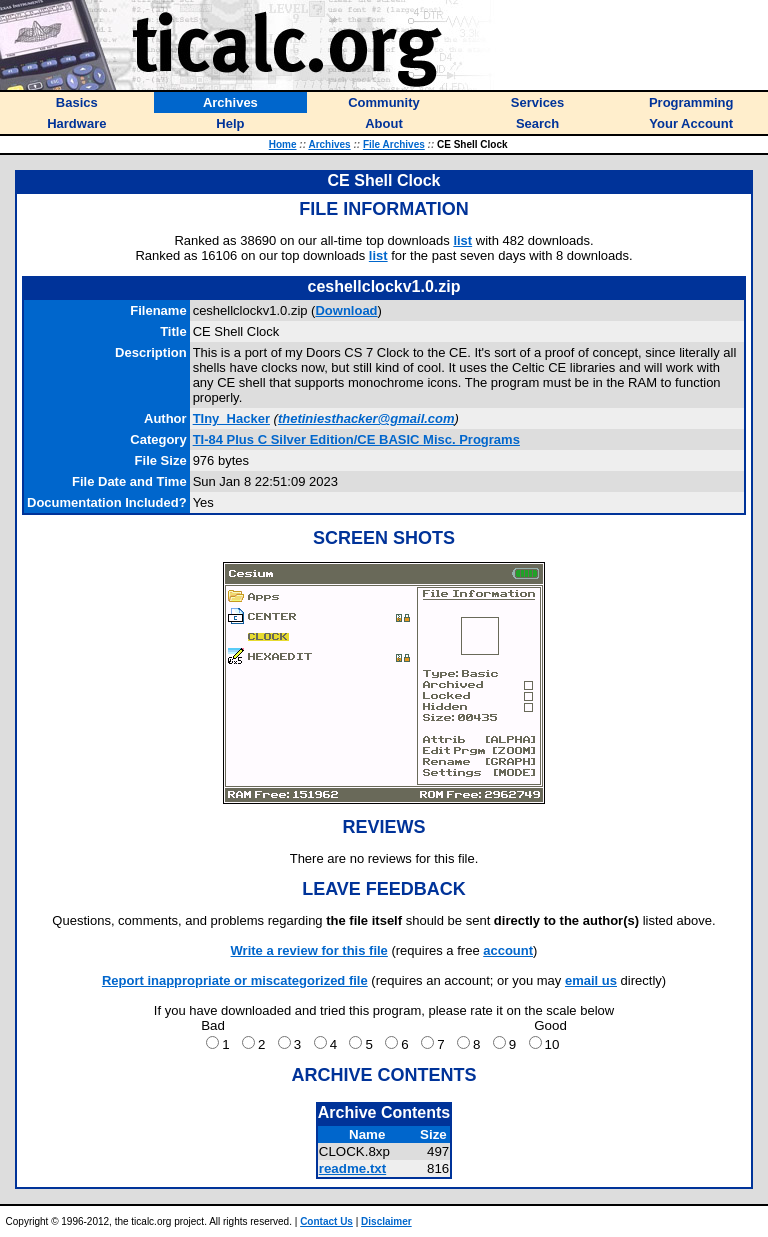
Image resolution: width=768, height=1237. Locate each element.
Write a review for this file (309, 950)
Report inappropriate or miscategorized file (235, 980)
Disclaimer (386, 1221)
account (508, 950)
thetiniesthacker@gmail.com (366, 418)
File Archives (394, 144)
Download (346, 310)
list (462, 240)
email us (591, 980)
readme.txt (352, 1168)
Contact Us (326, 1221)
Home (283, 144)
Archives (329, 144)
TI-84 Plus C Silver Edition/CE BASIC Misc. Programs (356, 439)
